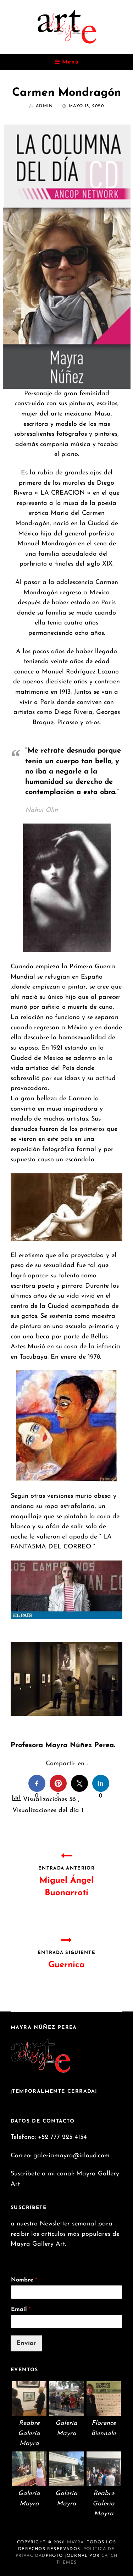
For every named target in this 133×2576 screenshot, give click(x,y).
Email (21, 2309)
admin (44, 106)
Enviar (26, 2343)
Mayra (75, 2542)
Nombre (24, 2280)
